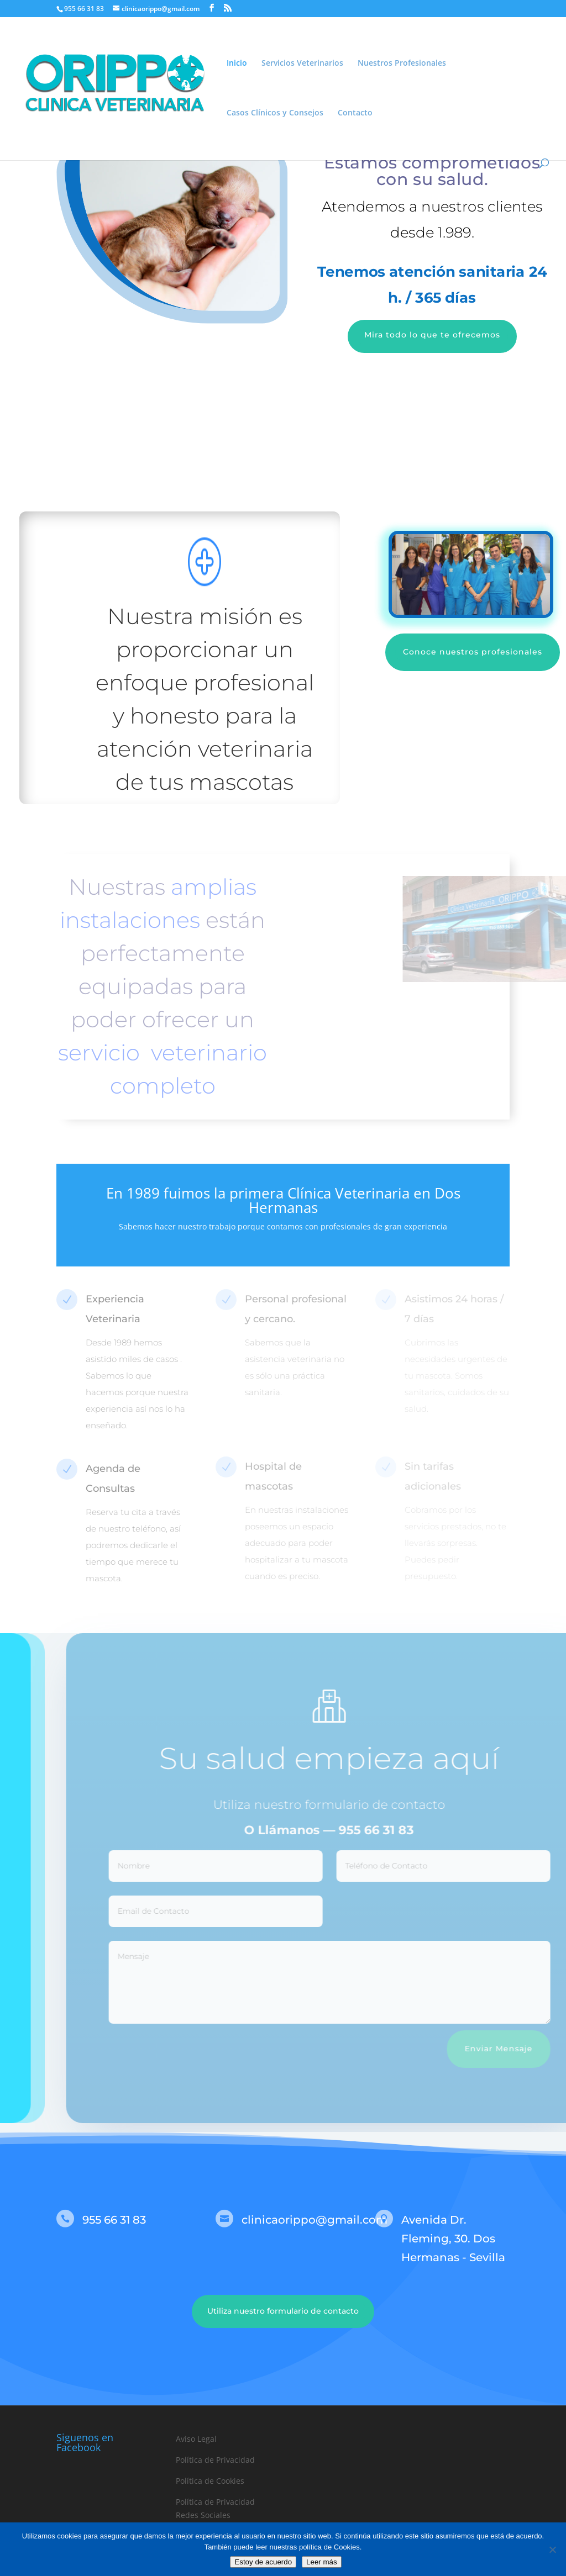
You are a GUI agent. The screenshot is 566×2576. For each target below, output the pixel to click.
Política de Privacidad (215, 2459)
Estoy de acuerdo (263, 2562)
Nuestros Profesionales (402, 63)
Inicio (237, 63)
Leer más (321, 2562)
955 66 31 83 (398, 1830)
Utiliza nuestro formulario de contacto (283, 2311)
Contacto (355, 113)
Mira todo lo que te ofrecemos (432, 335)
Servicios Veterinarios (302, 63)
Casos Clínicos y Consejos (275, 113)
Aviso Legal (196, 2439)
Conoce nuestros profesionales (472, 652)
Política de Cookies (210, 2480)
